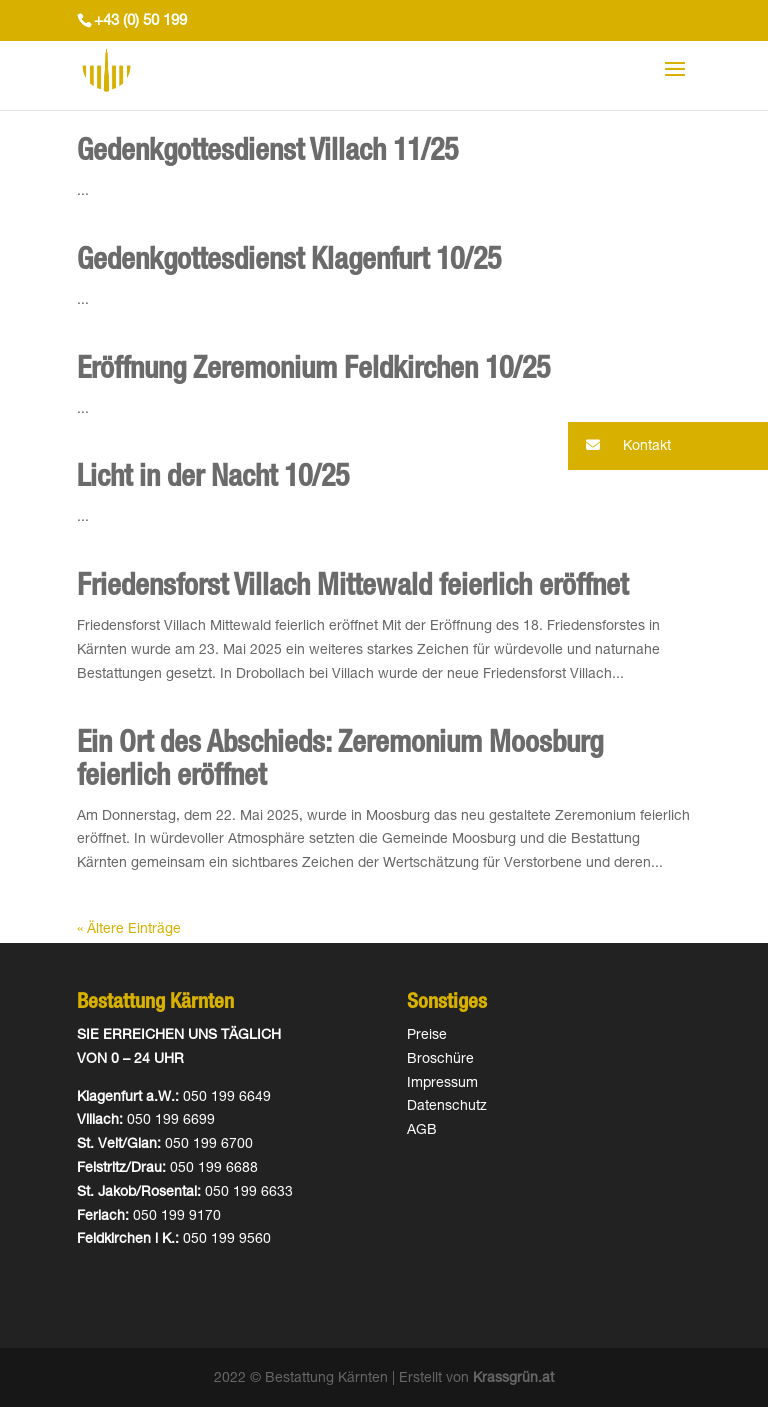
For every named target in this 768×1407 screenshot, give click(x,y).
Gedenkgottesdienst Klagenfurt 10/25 (289, 263)
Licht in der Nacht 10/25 (213, 480)
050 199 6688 (214, 1169)
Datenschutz (447, 1107)
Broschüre (440, 1060)
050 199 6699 (171, 1121)
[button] (668, 446)
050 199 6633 (249, 1193)
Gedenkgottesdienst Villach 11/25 (267, 154)
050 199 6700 (209, 1145)
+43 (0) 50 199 (140, 21)
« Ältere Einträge (129, 930)
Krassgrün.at (513, 1379)
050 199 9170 (177, 1217)
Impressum (442, 1084)
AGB (422, 1131)
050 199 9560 (227, 1240)
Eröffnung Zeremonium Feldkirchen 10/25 (313, 372)
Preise (427, 1036)
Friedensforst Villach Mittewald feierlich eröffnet (352, 589)
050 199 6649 (227, 1098)
